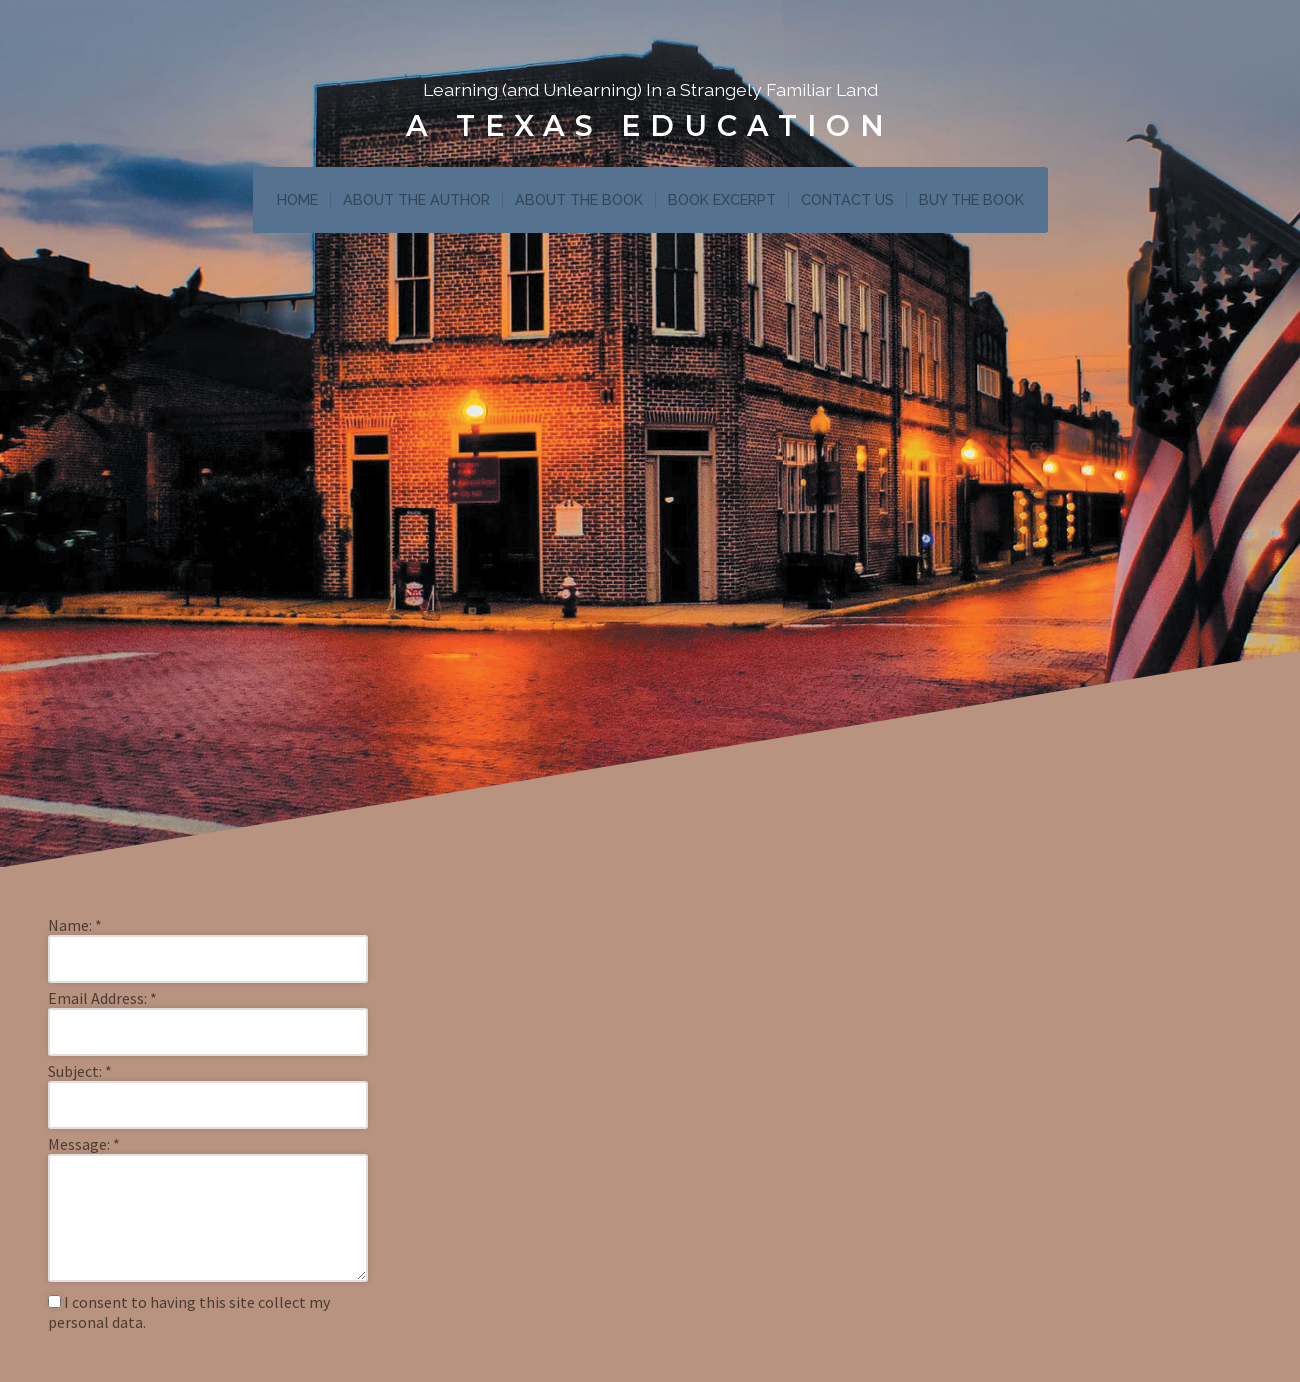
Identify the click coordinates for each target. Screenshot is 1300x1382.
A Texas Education (650, 126)
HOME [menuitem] (297, 199)
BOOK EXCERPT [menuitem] (722, 199)
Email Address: (102, 998)
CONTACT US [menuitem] (847, 199)
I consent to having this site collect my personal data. (189, 1312)
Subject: (80, 1071)
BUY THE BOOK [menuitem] (971, 199)
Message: (84, 1144)
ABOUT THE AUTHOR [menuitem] (416, 199)
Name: (75, 925)
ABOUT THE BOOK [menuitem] (579, 199)
